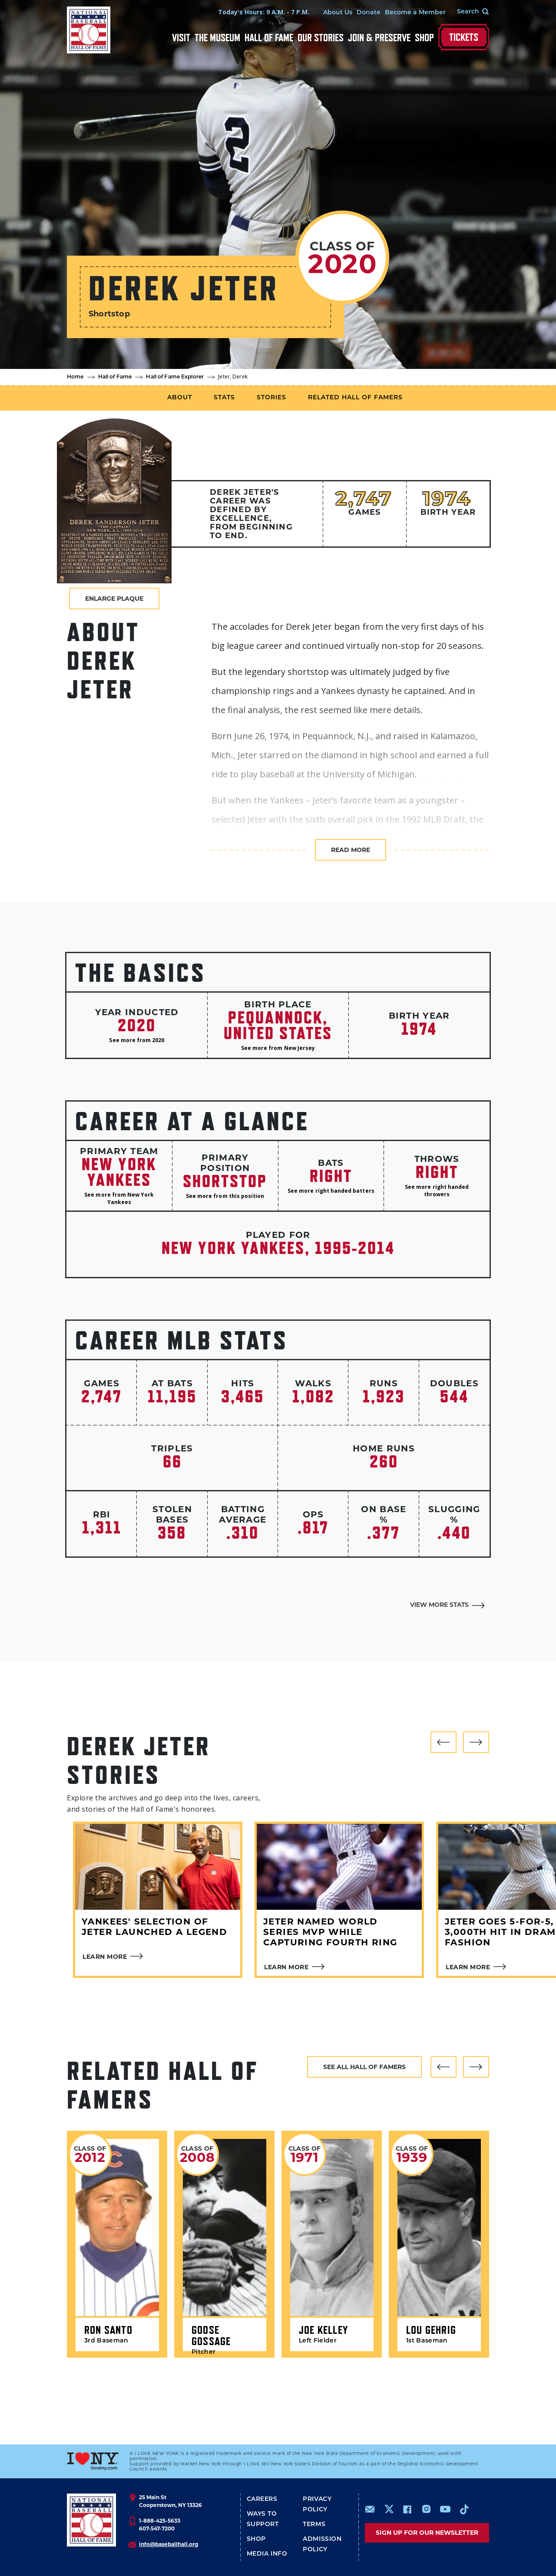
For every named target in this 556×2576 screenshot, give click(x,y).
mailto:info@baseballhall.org (370, 2509)
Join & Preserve (379, 37)
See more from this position (225, 1196)
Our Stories (321, 37)
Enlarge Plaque (114, 598)
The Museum (217, 37)
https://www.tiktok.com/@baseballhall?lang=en (464, 2509)
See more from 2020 (136, 1040)
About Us (337, 13)
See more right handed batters (331, 1190)
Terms (314, 2524)
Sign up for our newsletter (427, 2533)
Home (75, 377)
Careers (262, 2499)
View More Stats (439, 1605)
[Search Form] (467, 12)
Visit (181, 37)
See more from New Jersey (278, 1048)
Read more (350, 850)
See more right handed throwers (437, 1190)
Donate (369, 13)
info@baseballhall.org (168, 2544)
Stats (224, 398)
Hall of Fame (269, 37)
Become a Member (415, 13)
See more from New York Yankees (119, 1198)
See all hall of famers (364, 2067)
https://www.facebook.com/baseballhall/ (407, 2509)
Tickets (463, 37)
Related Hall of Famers (355, 398)
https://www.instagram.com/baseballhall (426, 2509)
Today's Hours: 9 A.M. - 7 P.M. (263, 12)
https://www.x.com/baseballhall (388, 2508)
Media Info (267, 2554)
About (179, 398)
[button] (443, 1742)
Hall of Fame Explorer (175, 377)
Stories (271, 398)
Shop (424, 37)
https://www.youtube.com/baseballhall (445, 2509)
